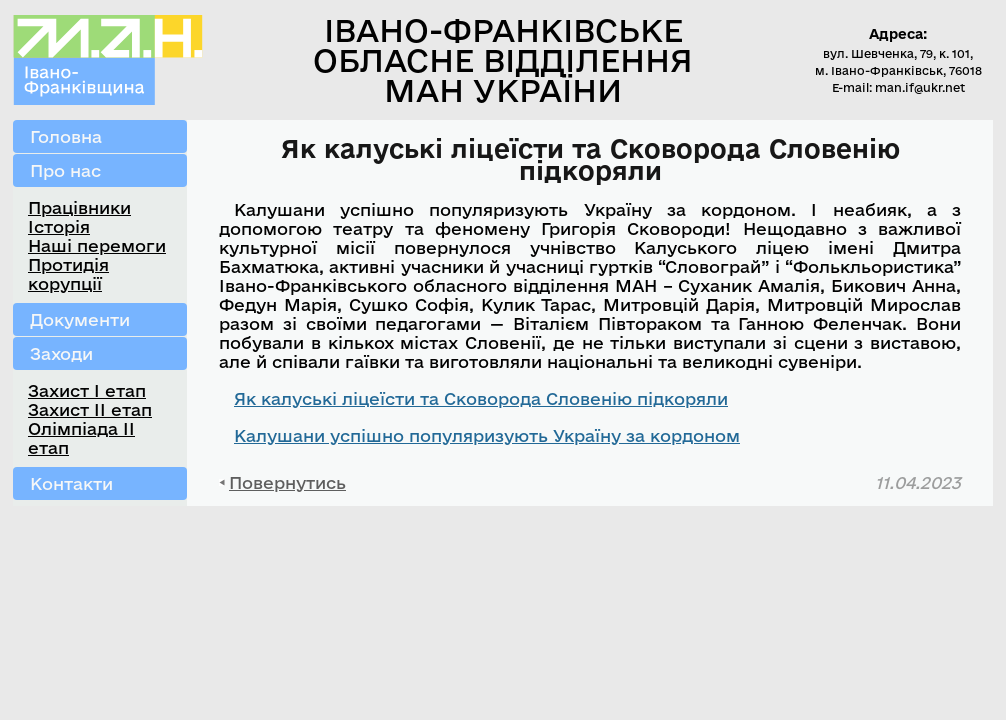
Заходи (61, 353)
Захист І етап (87, 390)
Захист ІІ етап (90, 409)
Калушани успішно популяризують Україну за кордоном (487, 435)
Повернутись (287, 482)
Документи (80, 319)
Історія (59, 226)
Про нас (65, 170)
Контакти (71, 483)
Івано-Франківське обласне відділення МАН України (503, 60)
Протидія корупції (68, 274)
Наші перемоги (97, 245)
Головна (66, 136)
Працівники (79, 207)
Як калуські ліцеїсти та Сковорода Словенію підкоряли (481, 398)
